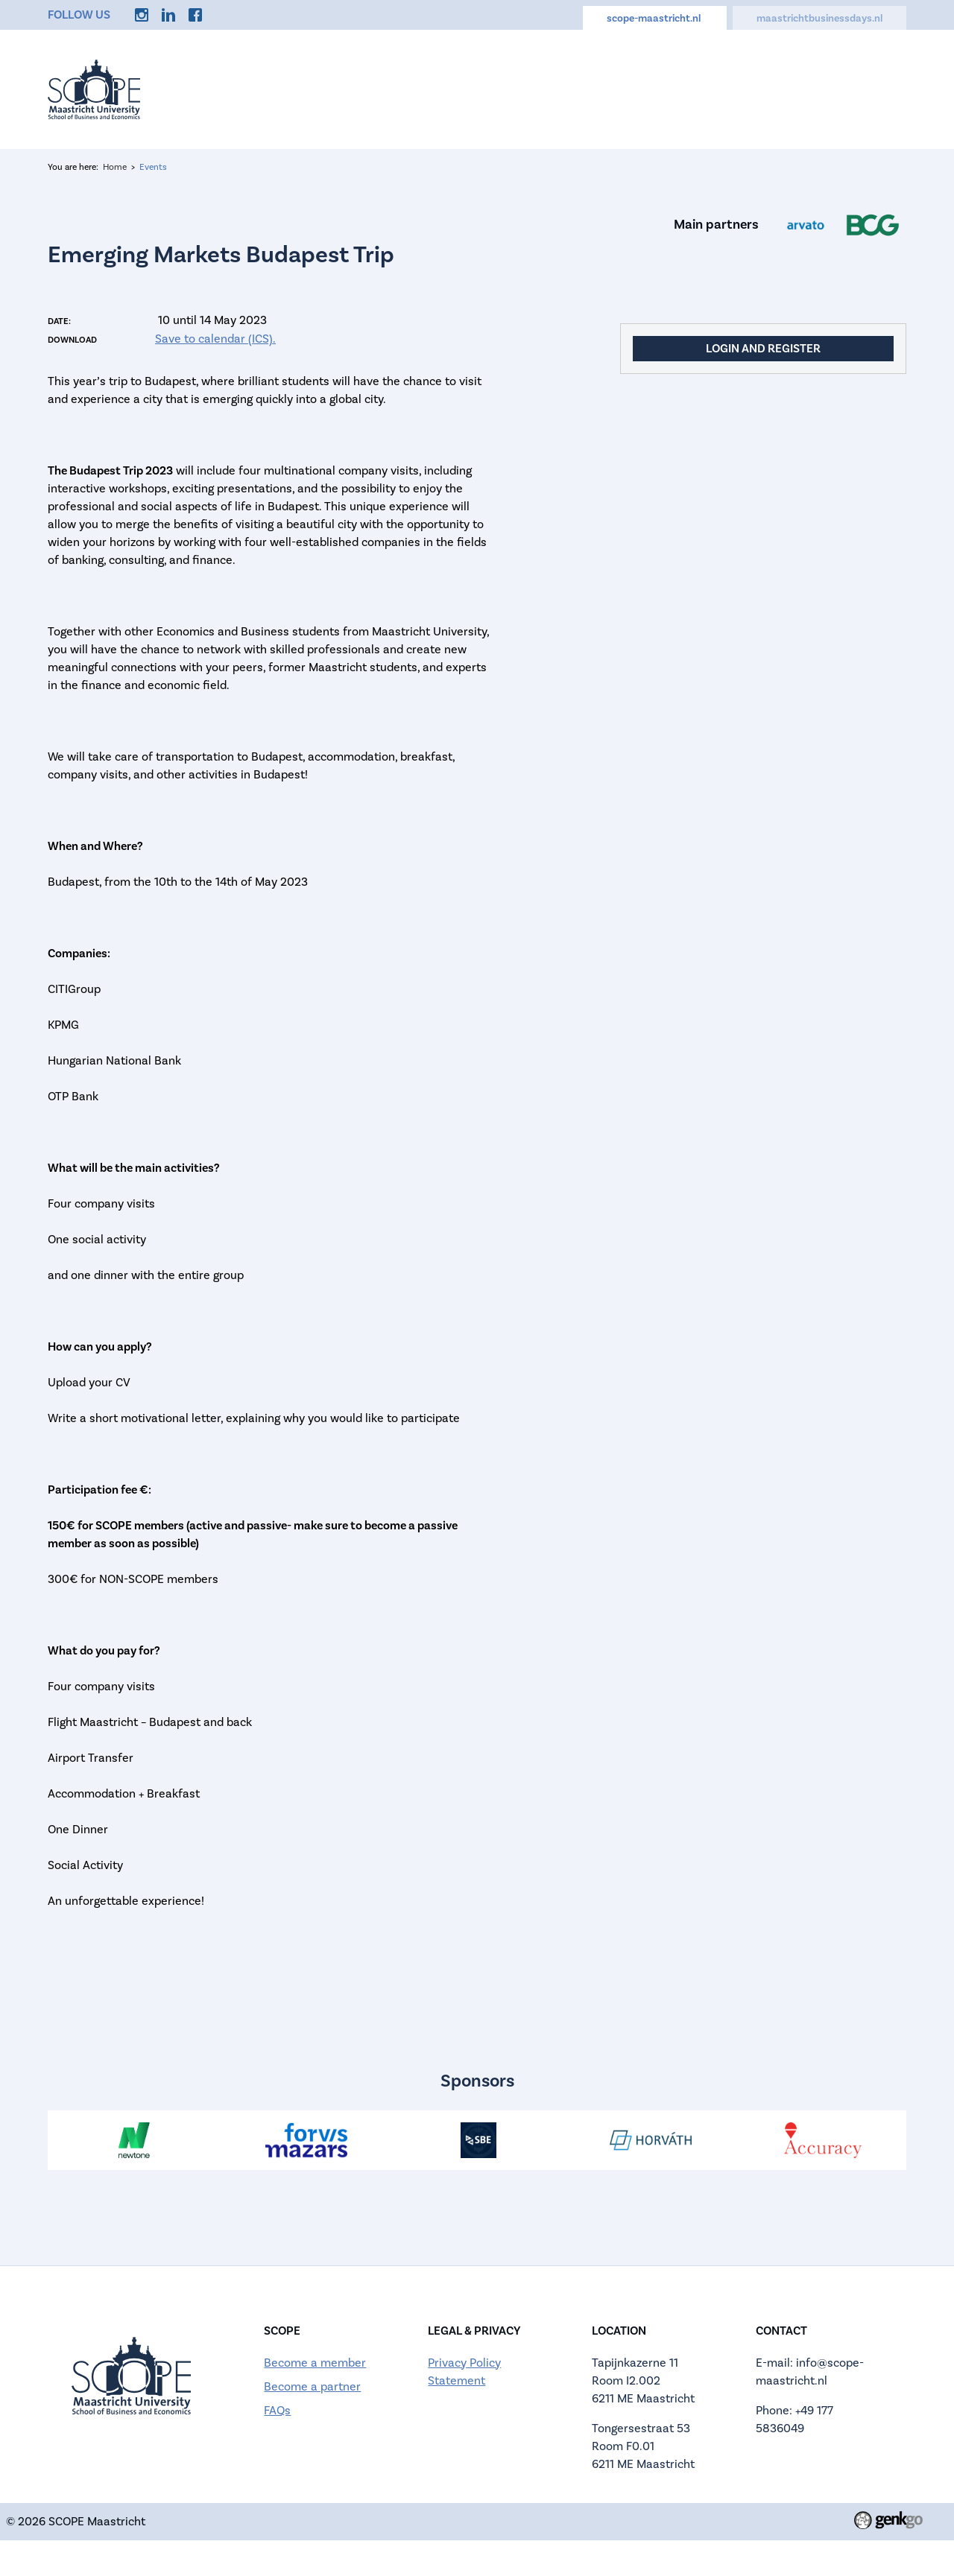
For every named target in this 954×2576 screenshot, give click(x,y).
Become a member (315, 2362)
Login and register (763, 348)
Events (352, 82)
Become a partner (312, 2386)
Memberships (793, 82)
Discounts (695, 82)
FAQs (277, 2410)
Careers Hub (600, 82)
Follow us (79, 14)
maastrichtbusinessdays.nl (819, 18)
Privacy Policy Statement (464, 2371)
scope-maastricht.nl (655, 18)
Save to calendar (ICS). (215, 338)
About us (427, 82)
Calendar (508, 82)
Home (287, 82)
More (876, 82)
